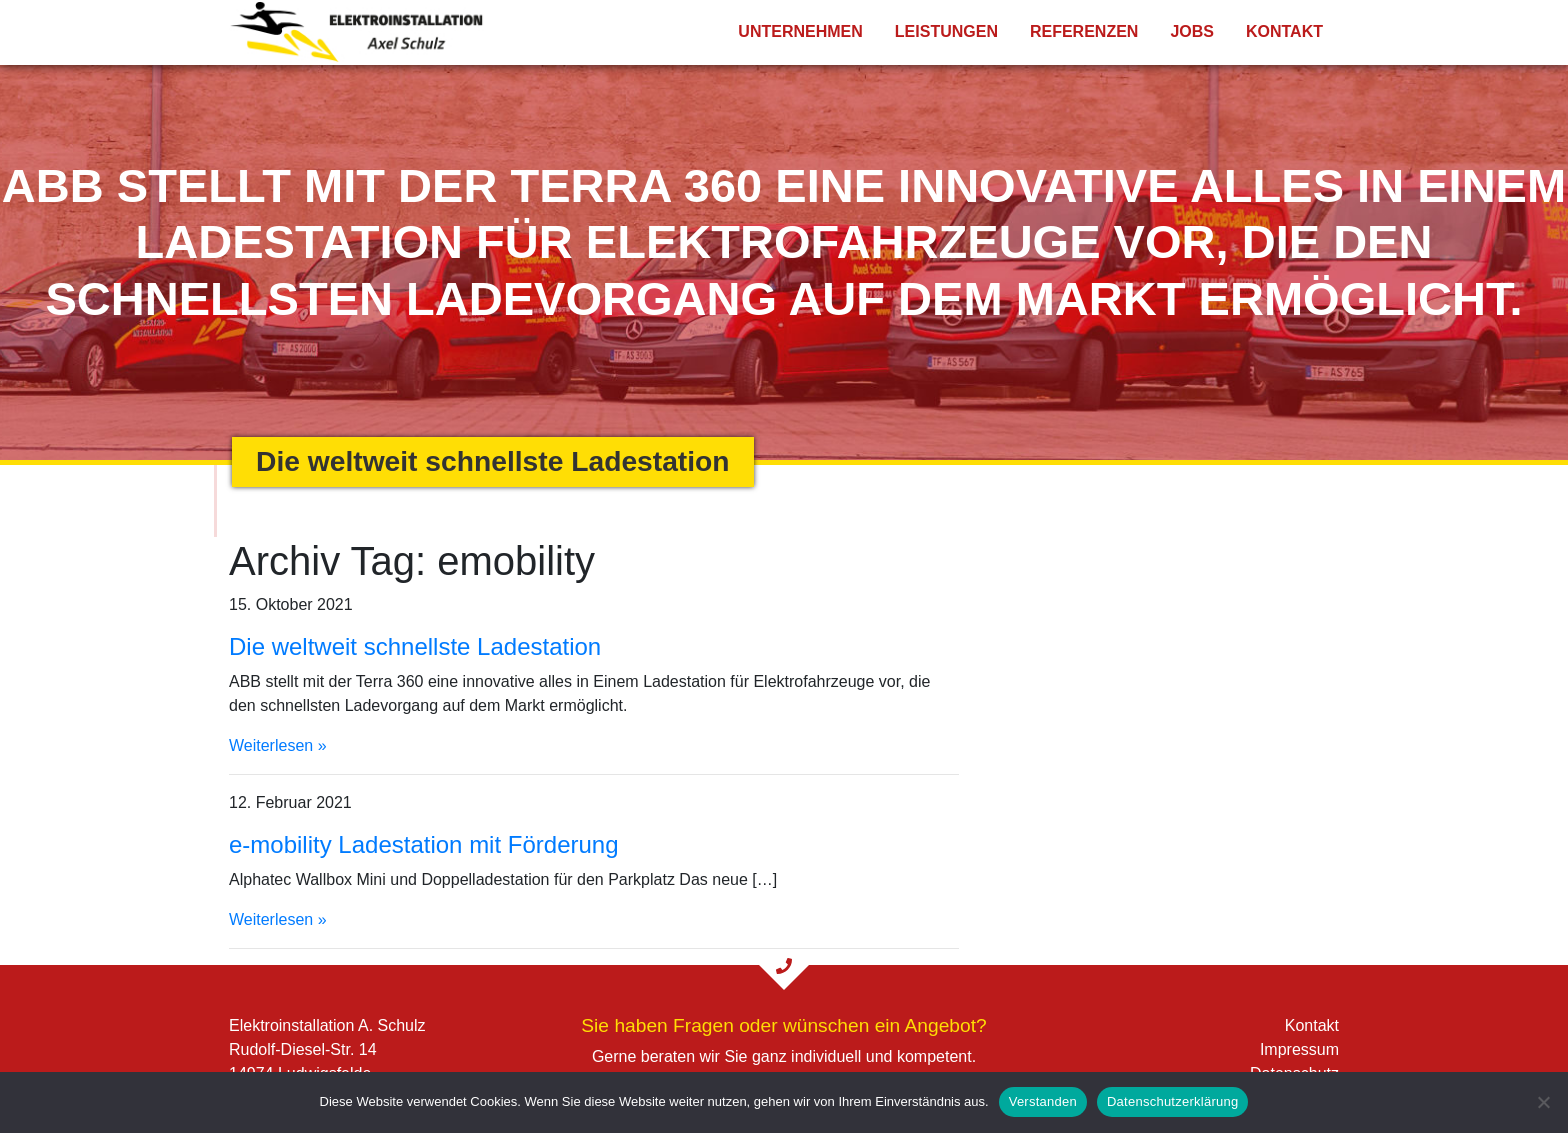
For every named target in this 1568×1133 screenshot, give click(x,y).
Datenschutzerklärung (1172, 1101)
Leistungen (946, 31)
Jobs (1192, 31)
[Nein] (1543, 1102)
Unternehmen (800, 31)
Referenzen (1084, 31)
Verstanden (1043, 1101)
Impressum (1299, 1049)
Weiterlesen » (278, 745)
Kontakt (1284, 31)
